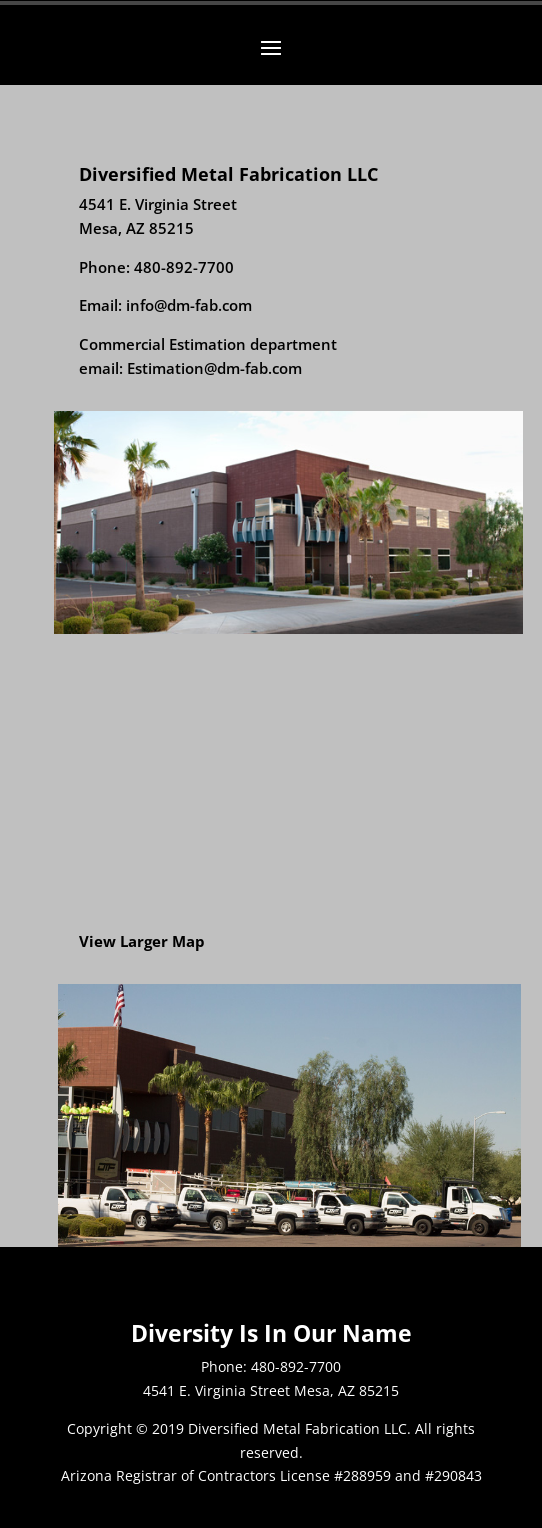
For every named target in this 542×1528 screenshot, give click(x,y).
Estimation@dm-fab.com (214, 368)
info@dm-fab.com (189, 305)
